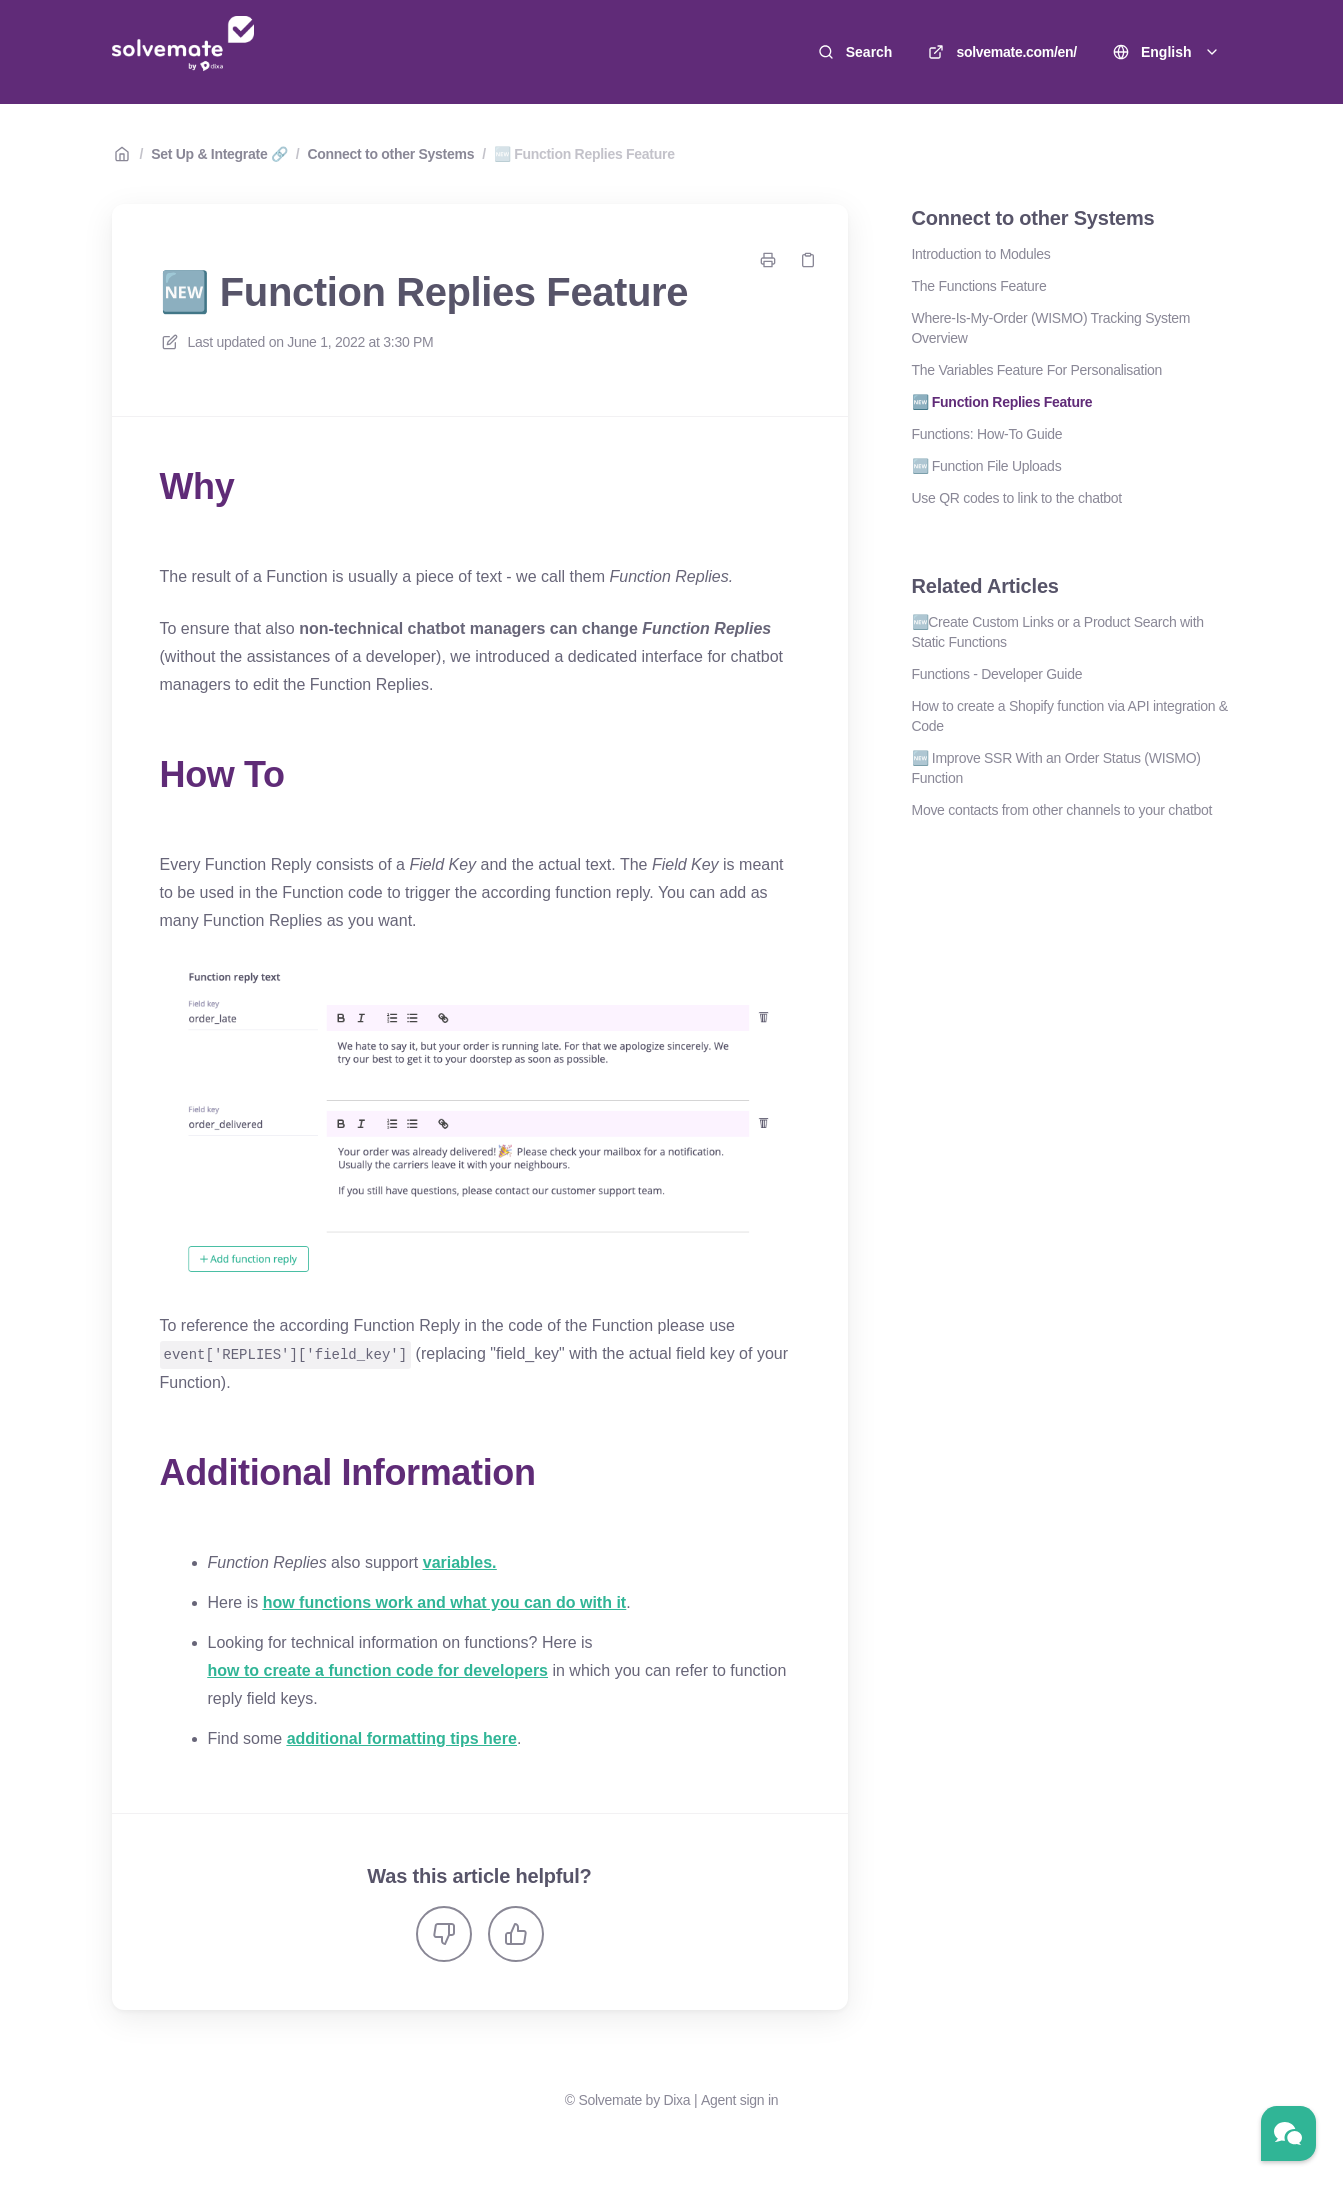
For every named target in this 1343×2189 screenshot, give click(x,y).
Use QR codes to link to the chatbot (1017, 498)
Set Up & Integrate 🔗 (219, 154)
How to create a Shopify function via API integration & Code (1070, 716)
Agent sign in (739, 2099)
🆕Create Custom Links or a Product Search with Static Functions (1058, 632)
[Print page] (768, 260)
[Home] (183, 52)
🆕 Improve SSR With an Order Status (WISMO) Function (1056, 768)
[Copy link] (808, 260)
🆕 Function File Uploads (987, 466)
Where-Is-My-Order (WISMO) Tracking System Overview (1051, 328)
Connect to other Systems (390, 154)
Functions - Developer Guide (997, 674)
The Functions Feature (979, 286)
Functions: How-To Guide (987, 434)
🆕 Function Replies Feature (584, 154)
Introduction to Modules (981, 254)
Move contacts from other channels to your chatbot (1062, 810)
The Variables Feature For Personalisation (1037, 370)
